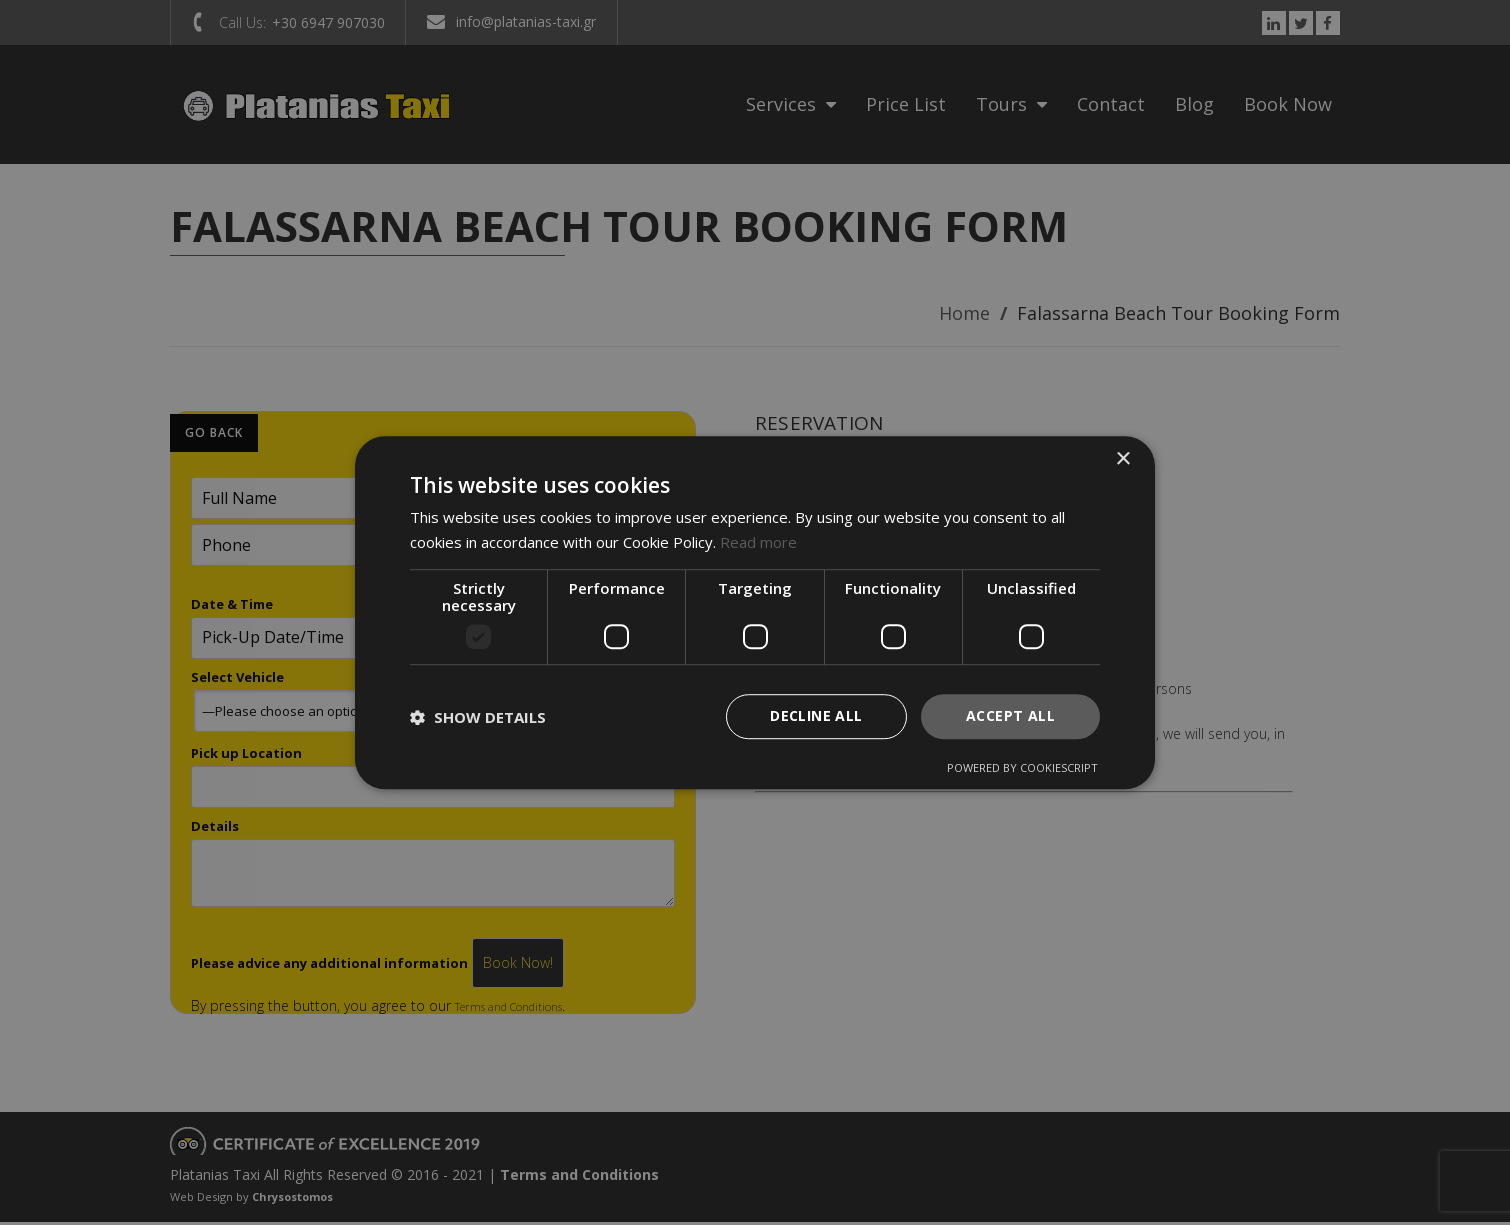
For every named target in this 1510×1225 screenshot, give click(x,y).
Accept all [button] (1010, 716)
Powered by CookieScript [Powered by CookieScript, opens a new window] (1022, 767)
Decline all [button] (816, 716)
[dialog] (755, 613)
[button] (478, 717)
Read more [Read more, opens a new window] (758, 542)
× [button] (1122, 459)
